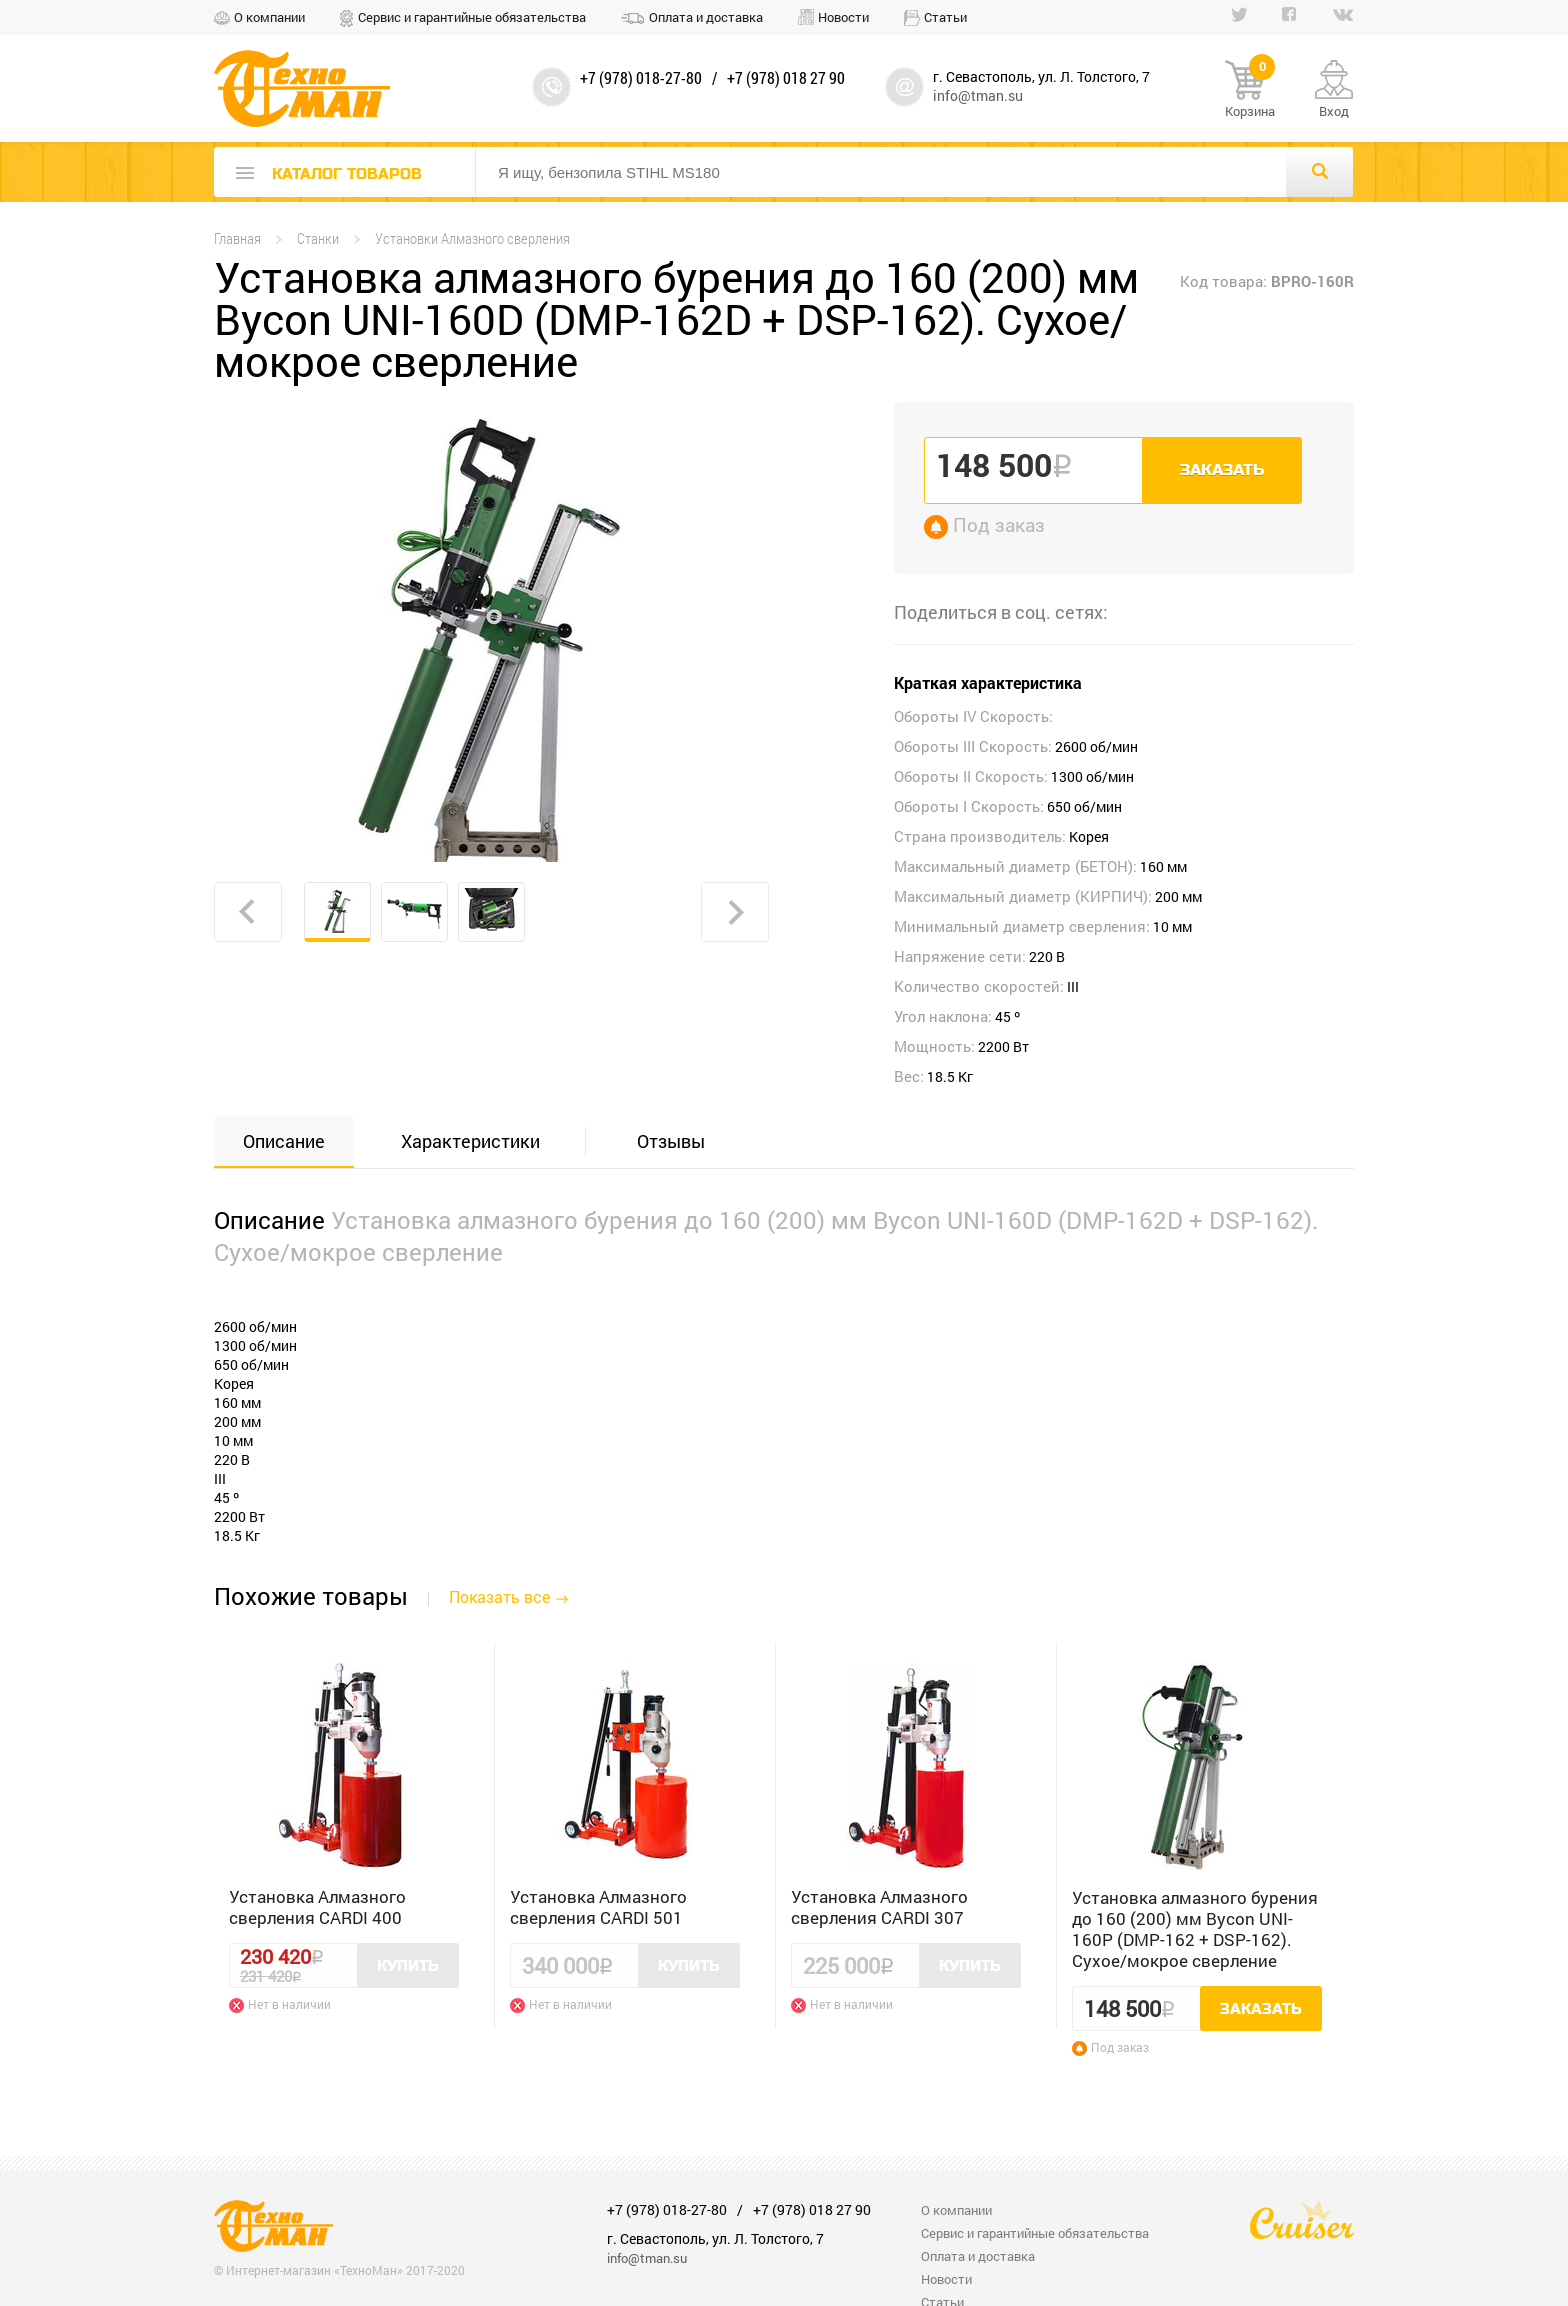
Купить (408, 1966)
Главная (237, 238)
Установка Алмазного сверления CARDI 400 (317, 1907)
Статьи (945, 17)
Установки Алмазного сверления (472, 238)
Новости (843, 17)
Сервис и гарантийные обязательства (472, 17)
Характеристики (470, 1141)
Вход (1334, 111)
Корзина (1250, 90)
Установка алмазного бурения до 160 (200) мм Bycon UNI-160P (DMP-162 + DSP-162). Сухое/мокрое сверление (1195, 1929)
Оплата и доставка (706, 17)
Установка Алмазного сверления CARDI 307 (879, 1907)
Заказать (1222, 470)
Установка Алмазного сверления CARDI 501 (598, 1907)
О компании (269, 17)
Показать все (499, 1596)
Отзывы (671, 1141)
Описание (284, 1141)
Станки (318, 238)
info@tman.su (978, 95)
